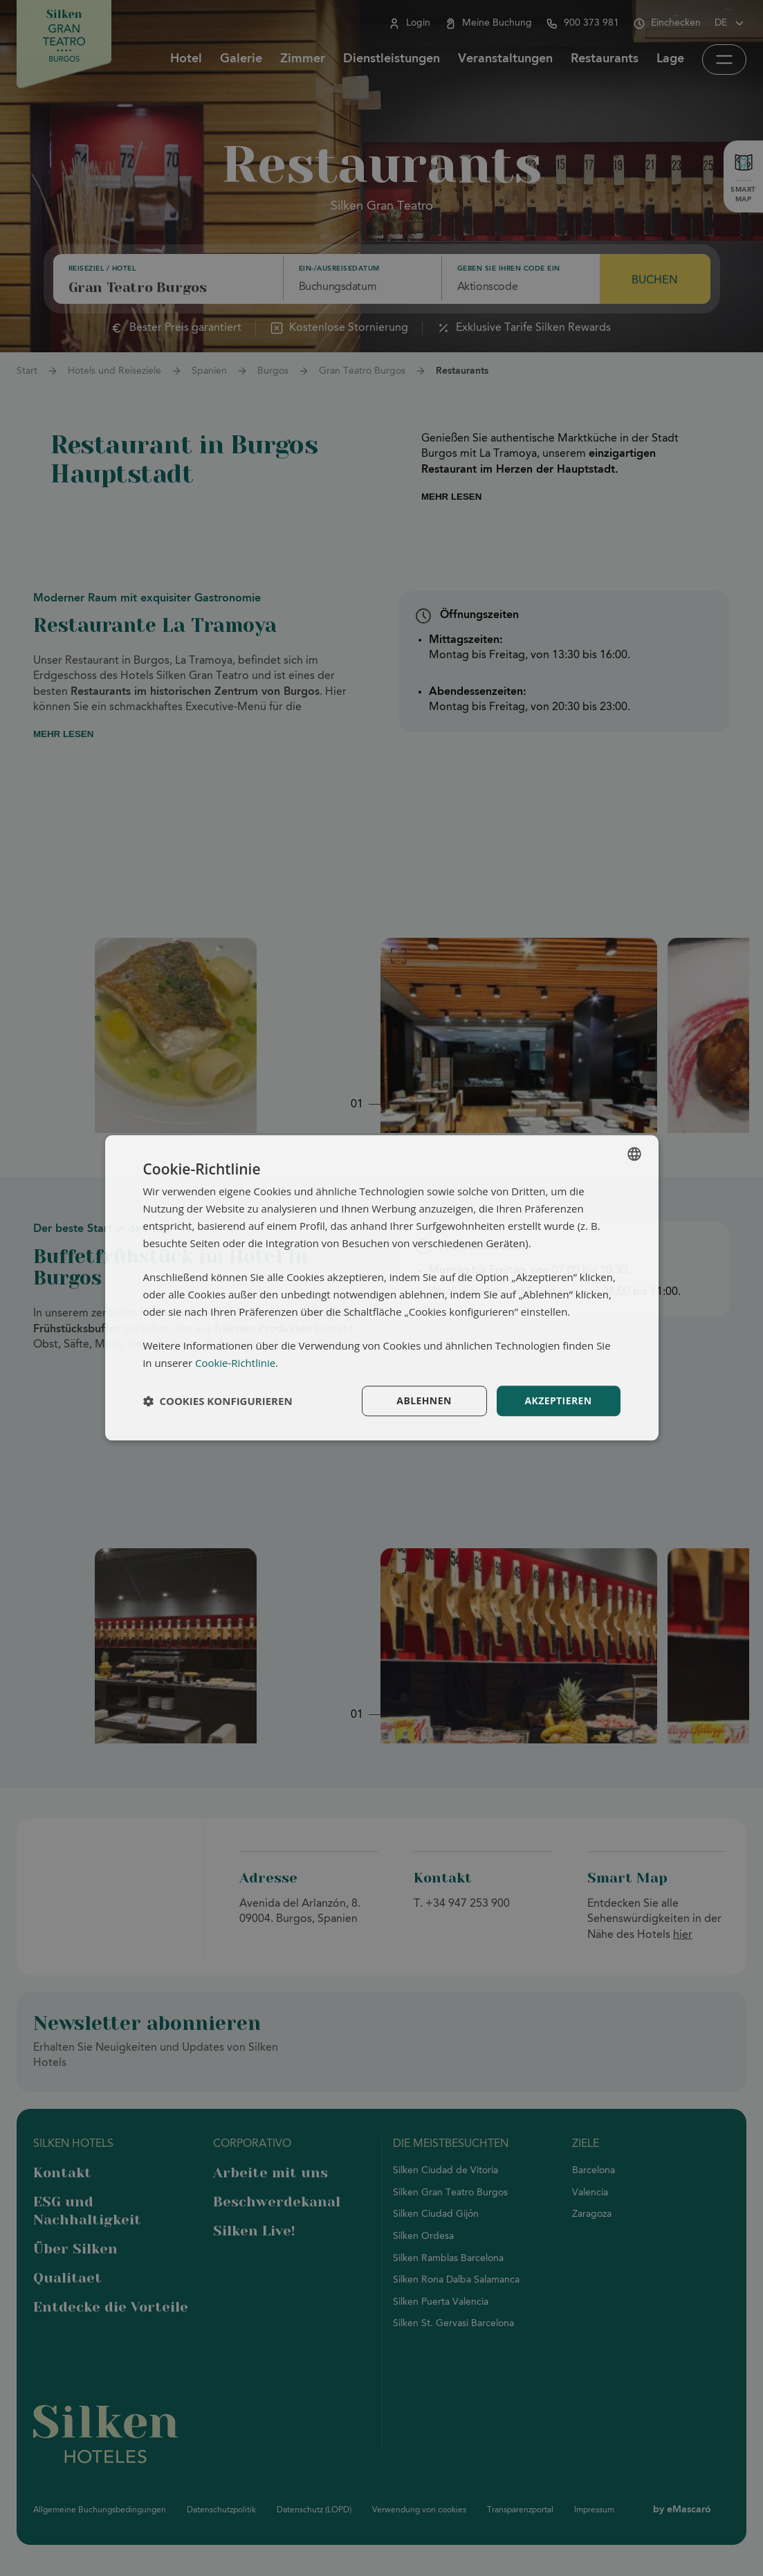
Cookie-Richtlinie (235, 1363)
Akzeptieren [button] (557, 1400)
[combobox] (634, 1154)
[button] (218, 1400)
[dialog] (382, 1287)
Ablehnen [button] (423, 1400)
